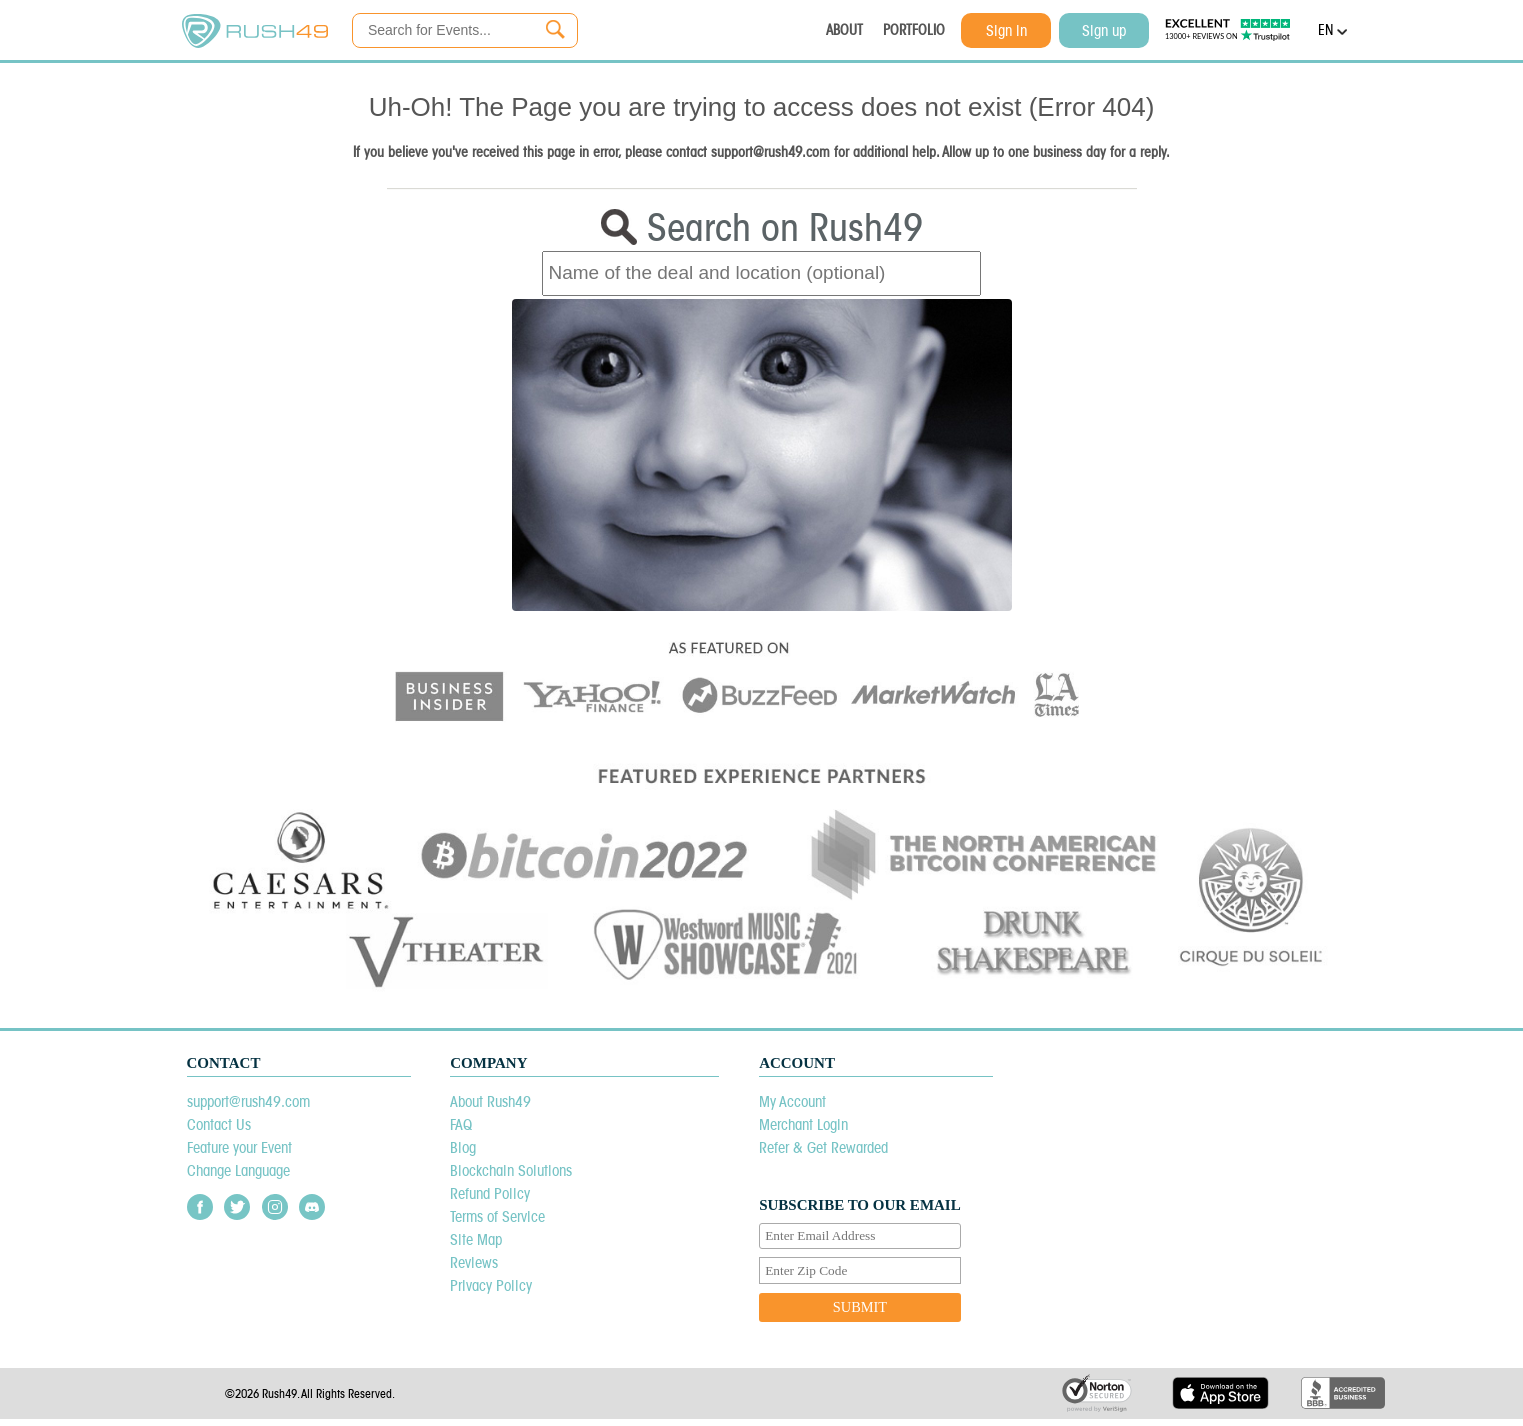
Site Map (476, 1239)
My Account (792, 1101)
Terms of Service (497, 1216)
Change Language (238, 1170)
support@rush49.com (248, 1101)
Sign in (1006, 30)
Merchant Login (803, 1124)
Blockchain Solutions (511, 1170)
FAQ (461, 1124)
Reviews (474, 1262)
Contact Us (219, 1124)
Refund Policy (490, 1193)
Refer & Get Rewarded (823, 1147)
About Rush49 (490, 1101)
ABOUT (844, 30)
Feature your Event (239, 1147)
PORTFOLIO (914, 30)
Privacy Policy (491, 1285)
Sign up (1104, 30)
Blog (463, 1147)
